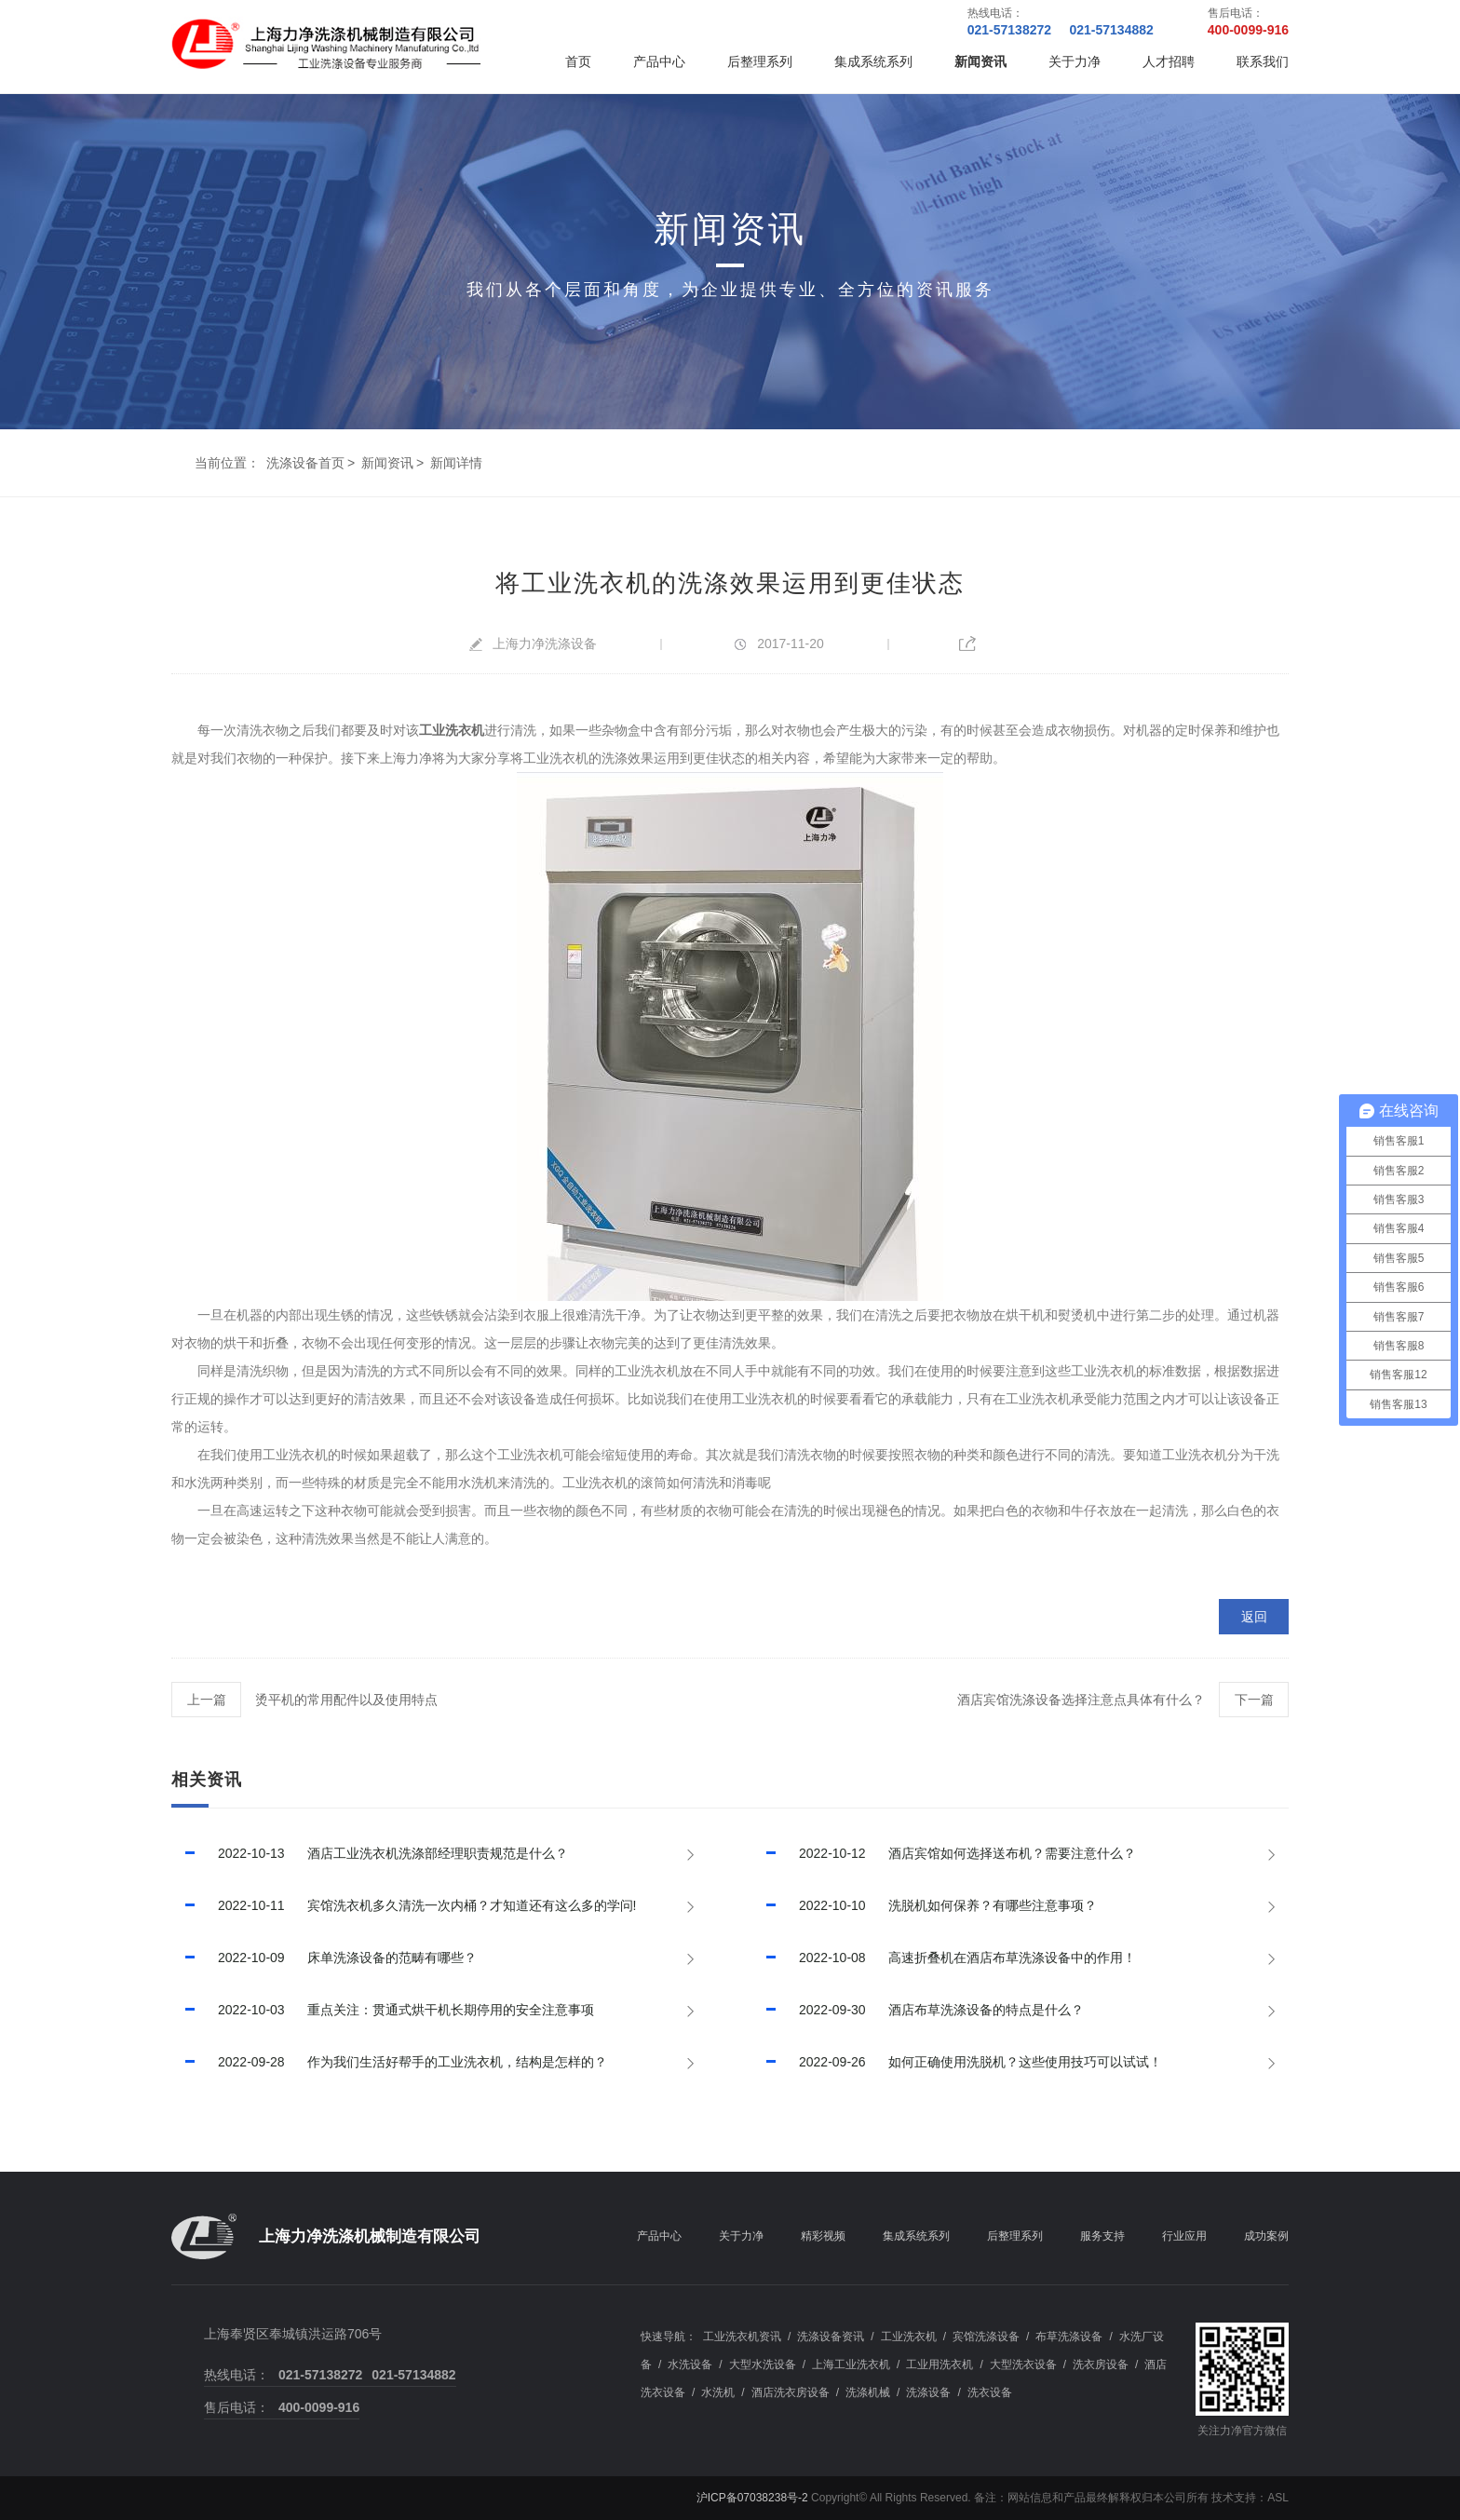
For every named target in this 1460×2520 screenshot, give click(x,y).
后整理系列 (759, 61)
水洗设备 (690, 2364)
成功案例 (1266, 2235)
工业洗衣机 (909, 2336)
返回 (1254, 1616)
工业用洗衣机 (939, 2364)
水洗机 (718, 2392)
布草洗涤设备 (1068, 2336)
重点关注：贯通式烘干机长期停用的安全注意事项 (382, 2010)
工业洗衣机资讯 (742, 2336)
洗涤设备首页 (305, 462)
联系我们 (1263, 61)
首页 (578, 61)
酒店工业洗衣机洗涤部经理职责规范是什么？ (369, 1853)
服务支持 (1102, 2235)
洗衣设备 (989, 2392)
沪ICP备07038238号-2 (752, 2497)
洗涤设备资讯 (830, 2336)
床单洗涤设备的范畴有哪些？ (324, 1957)
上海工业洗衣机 (851, 2364)
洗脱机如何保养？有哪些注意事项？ (924, 1905)
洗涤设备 (928, 2392)
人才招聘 (1168, 61)
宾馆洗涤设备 (986, 2336)
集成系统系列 (873, 61)
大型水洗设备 (762, 2364)
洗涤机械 (867, 2392)
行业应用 (1184, 2235)
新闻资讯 (980, 61)
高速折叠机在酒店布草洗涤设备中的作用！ (944, 1957)
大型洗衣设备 (1023, 2364)
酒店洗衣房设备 (790, 2392)
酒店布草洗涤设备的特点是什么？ (918, 2010)
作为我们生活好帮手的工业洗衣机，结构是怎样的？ (389, 2062)
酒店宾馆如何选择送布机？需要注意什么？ (944, 1853)
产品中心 (659, 61)
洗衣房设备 (1101, 2364)
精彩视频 (823, 2235)
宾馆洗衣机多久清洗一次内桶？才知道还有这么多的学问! (403, 1905)
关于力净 (1074, 61)
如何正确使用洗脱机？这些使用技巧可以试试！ (957, 2062)
